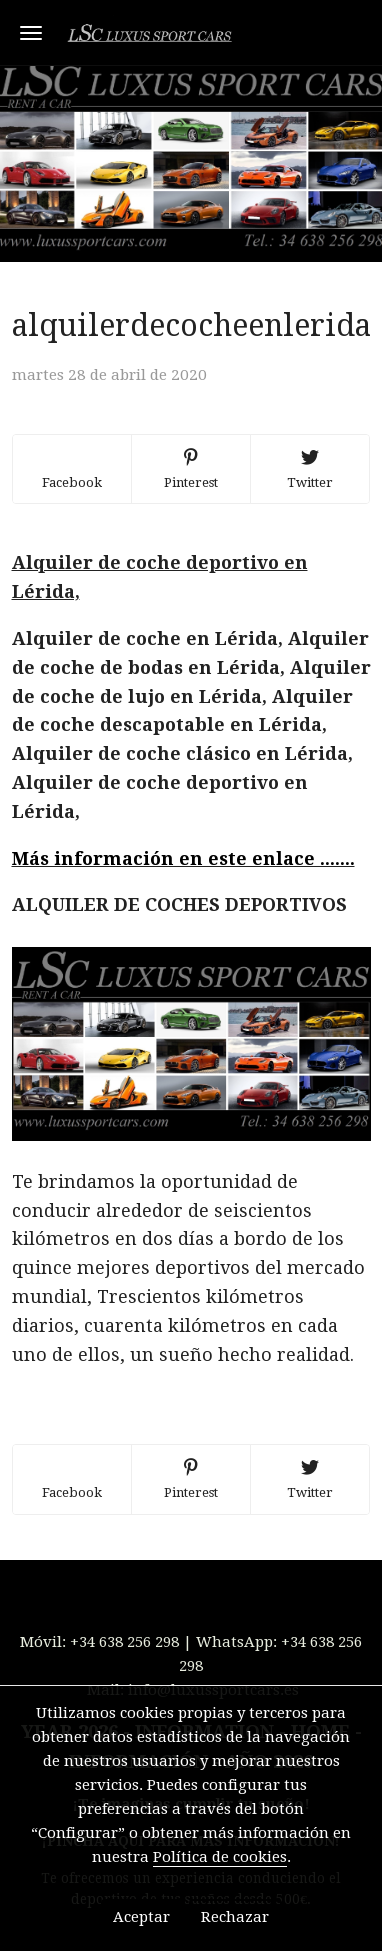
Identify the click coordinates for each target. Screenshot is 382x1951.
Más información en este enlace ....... (183, 858)
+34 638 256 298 (124, 1642)
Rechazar (235, 1917)
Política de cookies (220, 1857)
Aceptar (141, 1917)
